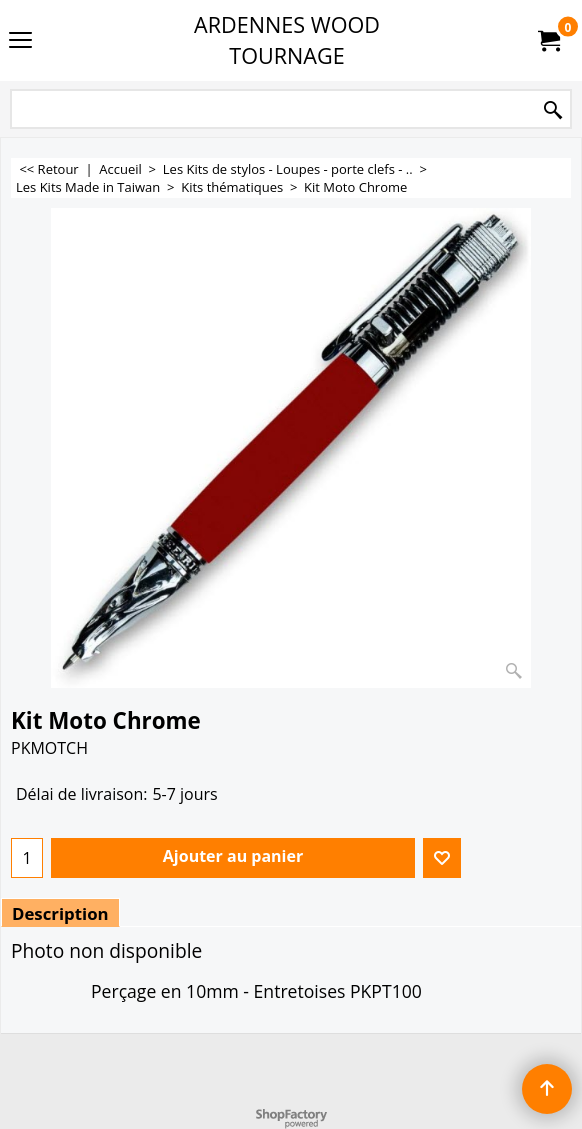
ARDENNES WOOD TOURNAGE (287, 40)
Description (60, 913)
